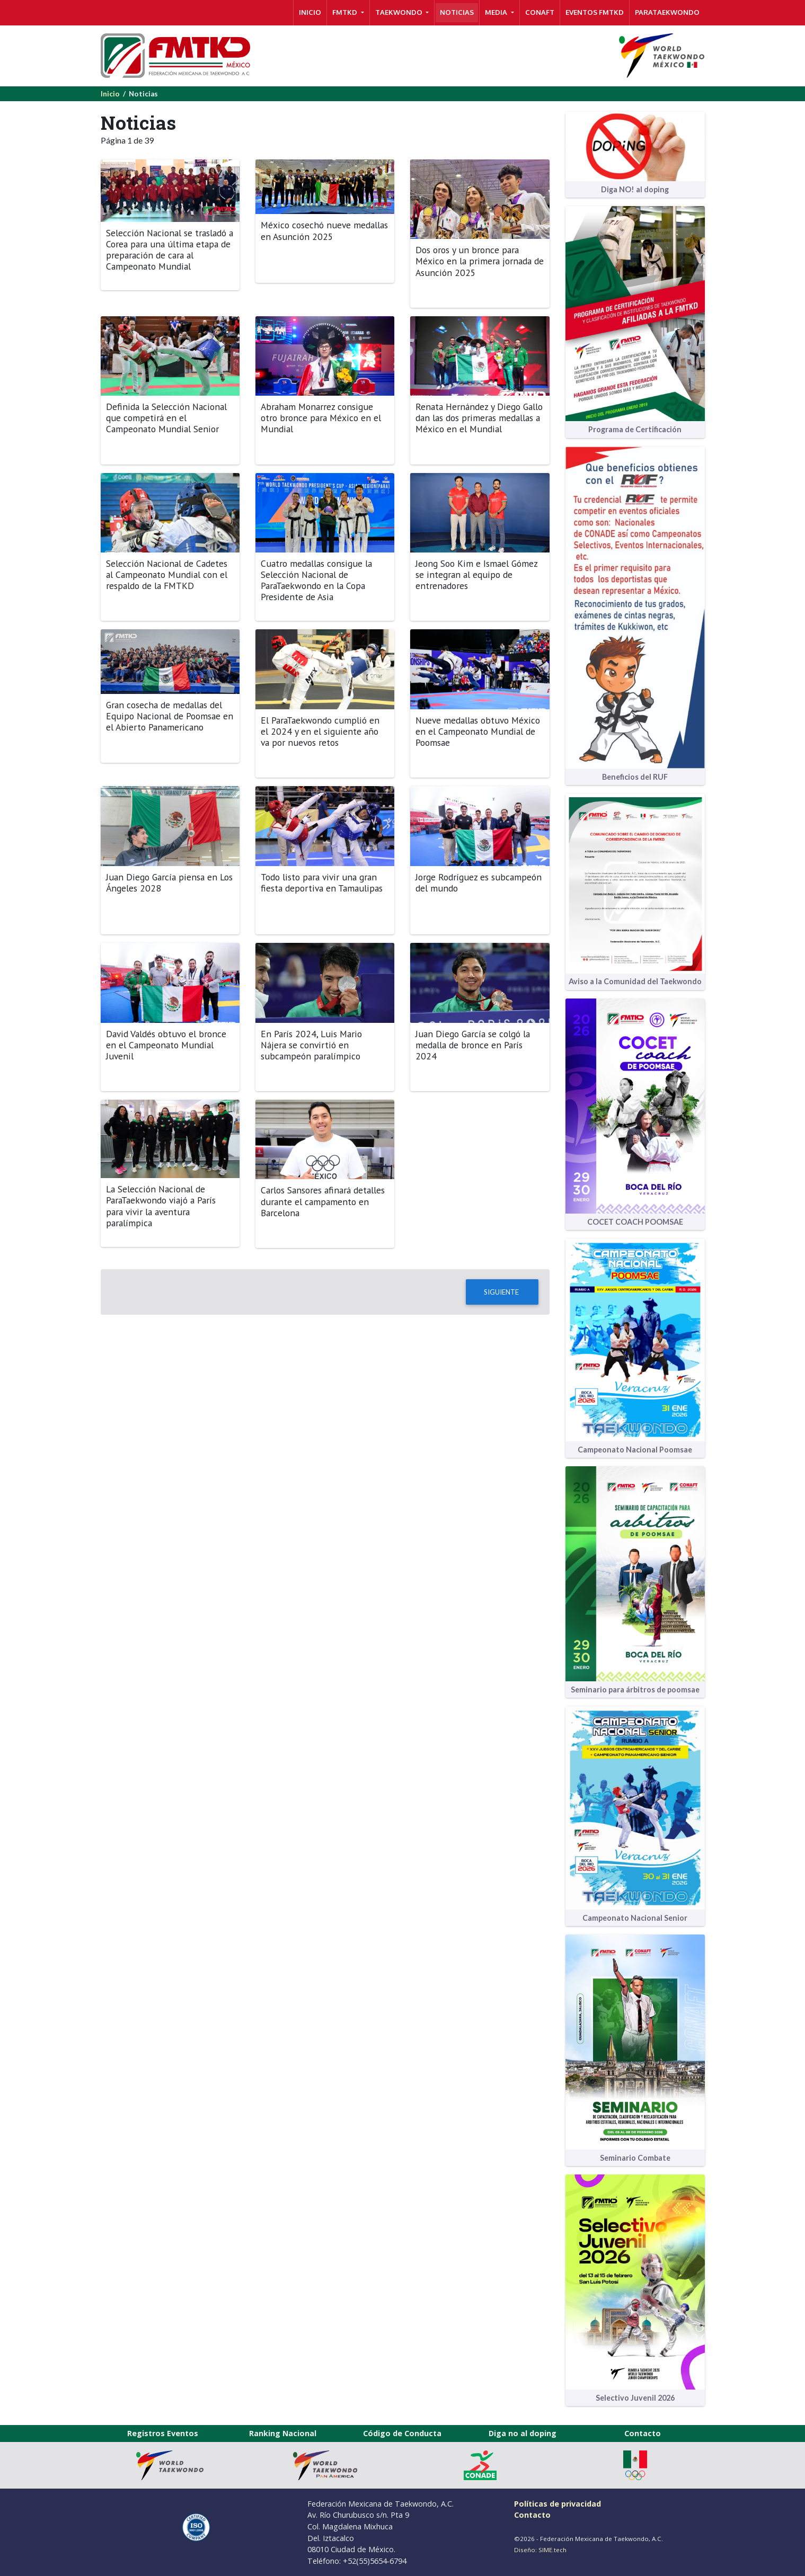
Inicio (110, 94)
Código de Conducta (402, 2433)
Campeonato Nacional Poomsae (635, 1449)
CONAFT (539, 12)
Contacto (642, 2433)
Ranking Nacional (282, 2433)
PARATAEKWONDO (667, 12)
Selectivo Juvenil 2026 (635, 2397)
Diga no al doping (522, 2433)
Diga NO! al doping (635, 189)
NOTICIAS (457, 12)
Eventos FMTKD (594, 12)
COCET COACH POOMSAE (635, 1221)
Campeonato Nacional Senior (634, 1917)
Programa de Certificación (635, 429)
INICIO (310, 12)
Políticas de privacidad (557, 2504)
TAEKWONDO (399, 12)
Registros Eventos (162, 2433)
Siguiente (502, 1292)
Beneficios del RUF (635, 776)
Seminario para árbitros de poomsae (635, 1689)
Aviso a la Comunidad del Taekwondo (635, 981)
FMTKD (345, 12)
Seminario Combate (635, 2157)
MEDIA (497, 12)
